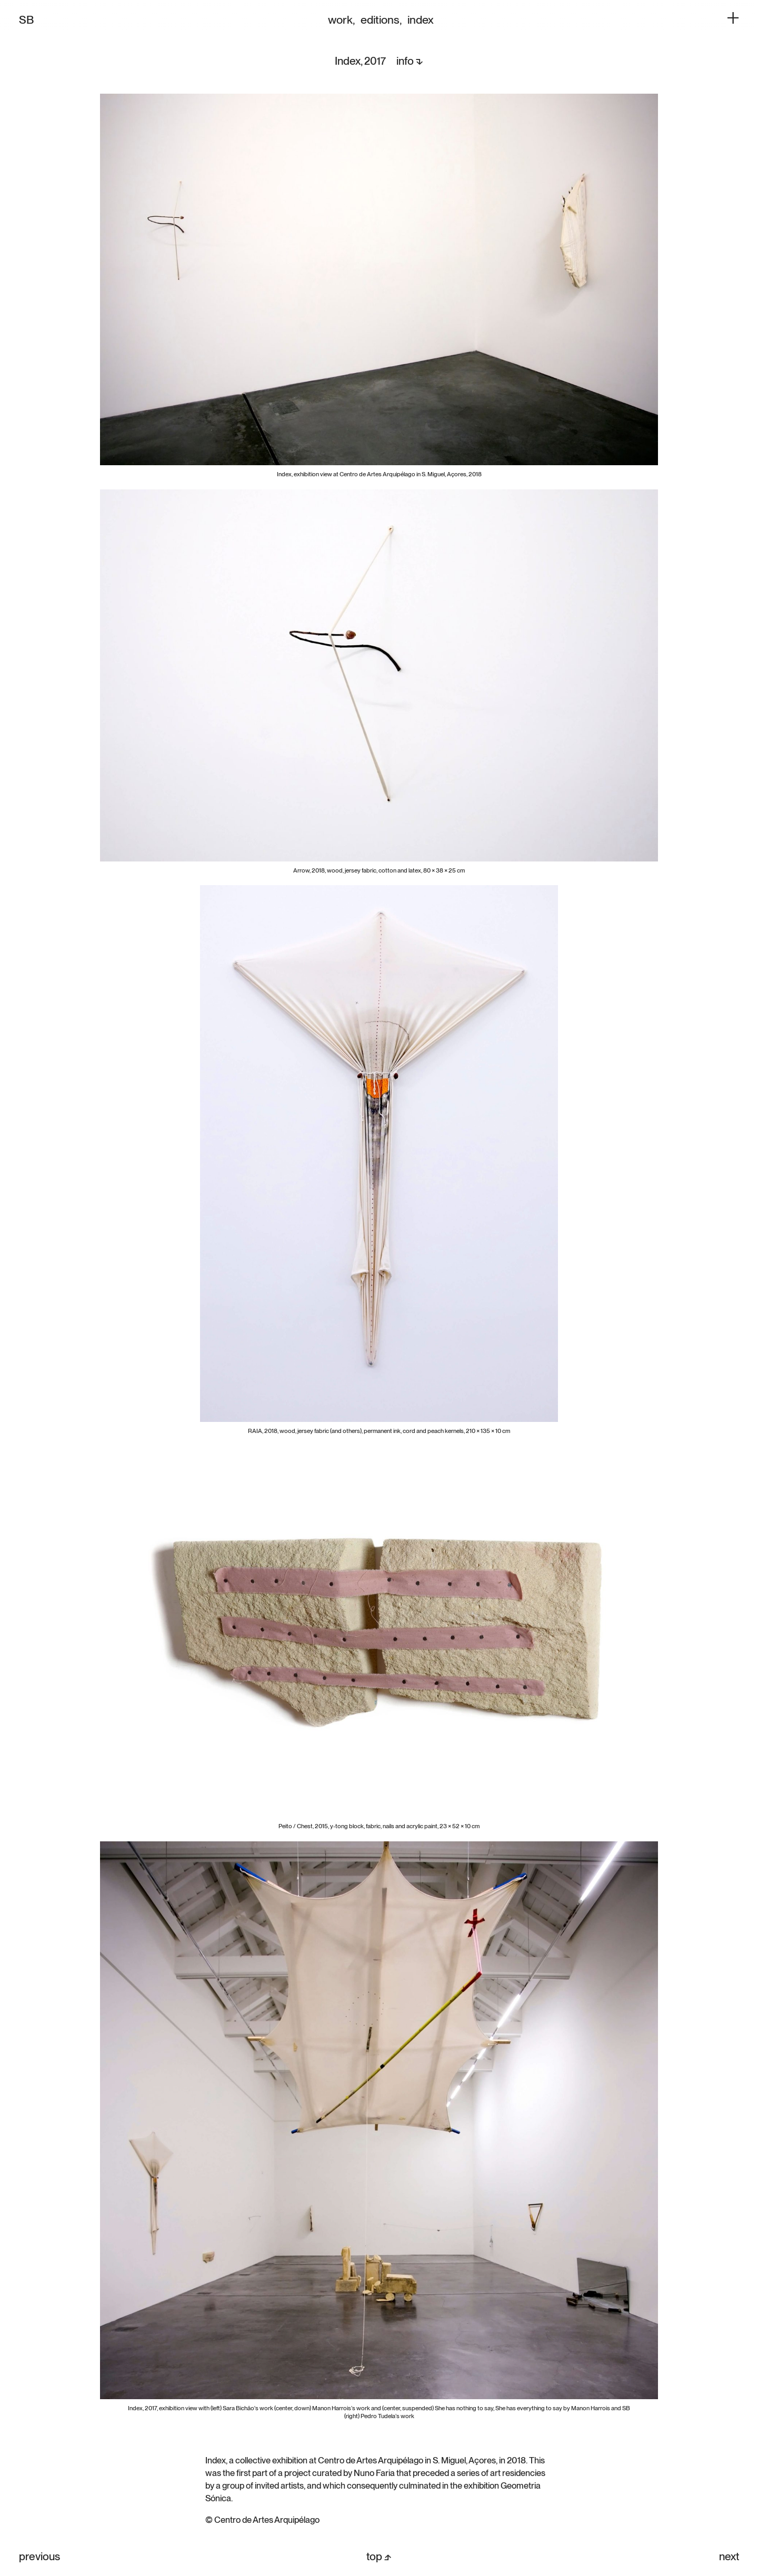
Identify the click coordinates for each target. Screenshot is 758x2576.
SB (26, 19)
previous (39, 2556)
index (420, 19)
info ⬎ (409, 60)
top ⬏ (379, 2556)
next (729, 2556)
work (340, 19)
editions (380, 19)
